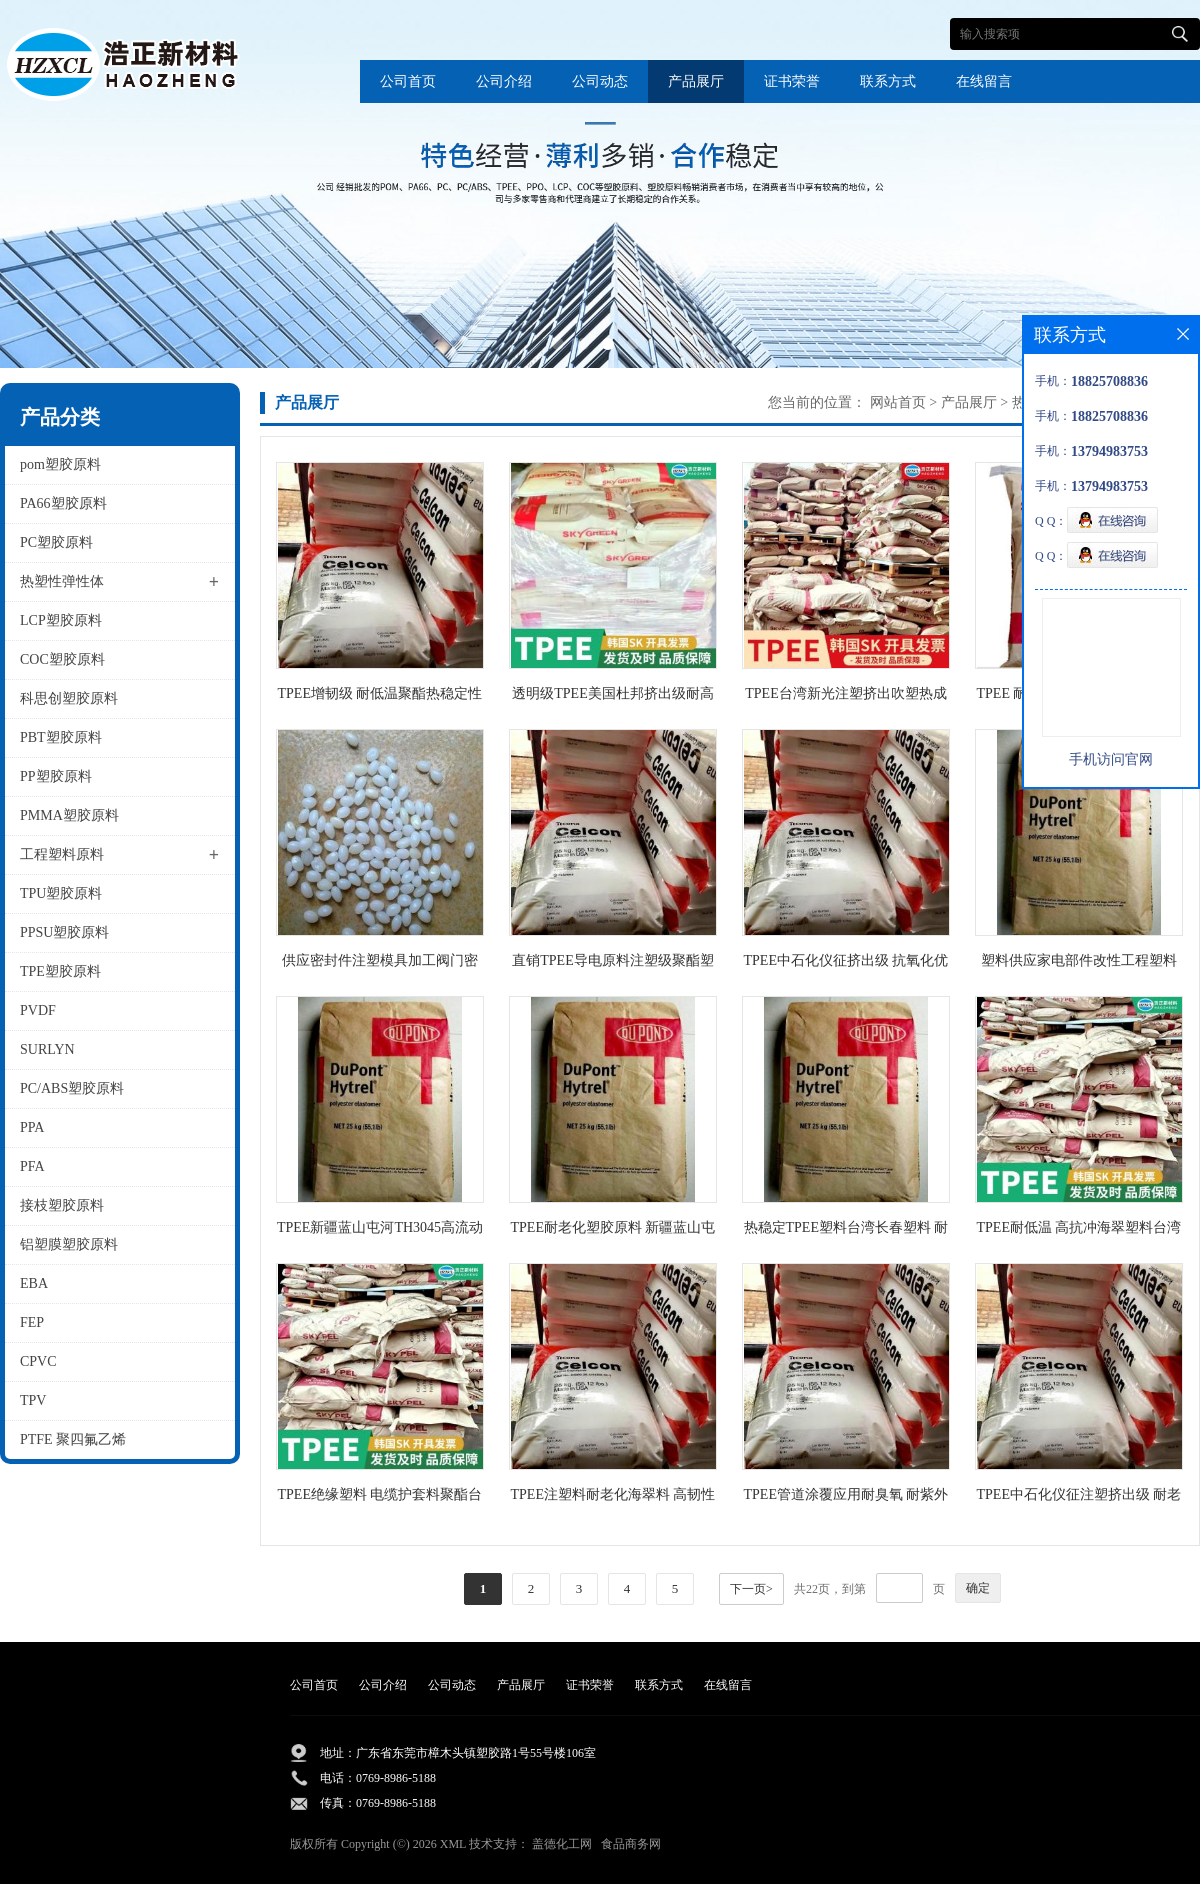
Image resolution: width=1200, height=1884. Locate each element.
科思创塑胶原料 (69, 698)
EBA (34, 1283)
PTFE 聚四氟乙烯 (73, 1439)
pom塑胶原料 (60, 464)
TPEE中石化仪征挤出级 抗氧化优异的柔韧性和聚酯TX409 (846, 964)
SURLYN (47, 1049)
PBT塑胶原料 (61, 737)
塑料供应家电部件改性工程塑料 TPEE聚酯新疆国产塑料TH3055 (1079, 964)
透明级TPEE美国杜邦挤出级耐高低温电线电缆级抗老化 (612, 697)
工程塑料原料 (62, 854)
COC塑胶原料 (62, 659)
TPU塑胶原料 (61, 893)
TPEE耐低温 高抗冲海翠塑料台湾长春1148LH (1079, 1231)
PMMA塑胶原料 (69, 815)
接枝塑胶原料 (62, 1205)
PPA (32, 1127)
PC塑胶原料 (56, 542)
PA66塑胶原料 (63, 503)
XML (453, 1844)
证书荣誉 (792, 81)
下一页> (751, 1589)
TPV (33, 1400)
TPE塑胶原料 (60, 971)
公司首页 (408, 81)
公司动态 (600, 81)
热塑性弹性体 (62, 581)
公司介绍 (504, 81)
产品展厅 (696, 81)
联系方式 (888, 81)
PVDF (38, 1010)
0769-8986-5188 (396, 1778)
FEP (32, 1322)
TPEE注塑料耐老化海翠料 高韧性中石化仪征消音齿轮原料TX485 (613, 1498)
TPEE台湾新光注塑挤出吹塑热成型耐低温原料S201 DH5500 (845, 697)
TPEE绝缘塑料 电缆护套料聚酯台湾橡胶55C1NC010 (380, 1498)
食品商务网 (631, 1844)
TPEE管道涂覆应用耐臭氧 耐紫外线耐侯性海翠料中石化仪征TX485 (846, 1498)
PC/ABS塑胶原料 (72, 1088)
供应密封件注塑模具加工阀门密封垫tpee (380, 964)
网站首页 (898, 402)
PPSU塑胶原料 (64, 932)
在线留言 (984, 81)
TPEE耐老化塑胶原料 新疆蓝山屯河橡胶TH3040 (613, 1231)
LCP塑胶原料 (61, 620)
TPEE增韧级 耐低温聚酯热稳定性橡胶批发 (380, 697)
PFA (32, 1166)
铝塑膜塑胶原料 (69, 1244)
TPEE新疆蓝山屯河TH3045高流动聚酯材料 (380, 1231)
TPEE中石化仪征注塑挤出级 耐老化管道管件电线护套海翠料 (1079, 1498)
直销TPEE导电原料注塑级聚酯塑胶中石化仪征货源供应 (612, 964)
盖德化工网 (562, 1844)
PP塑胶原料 (56, 776)
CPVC (38, 1361)
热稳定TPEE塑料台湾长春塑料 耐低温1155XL (846, 1231)
